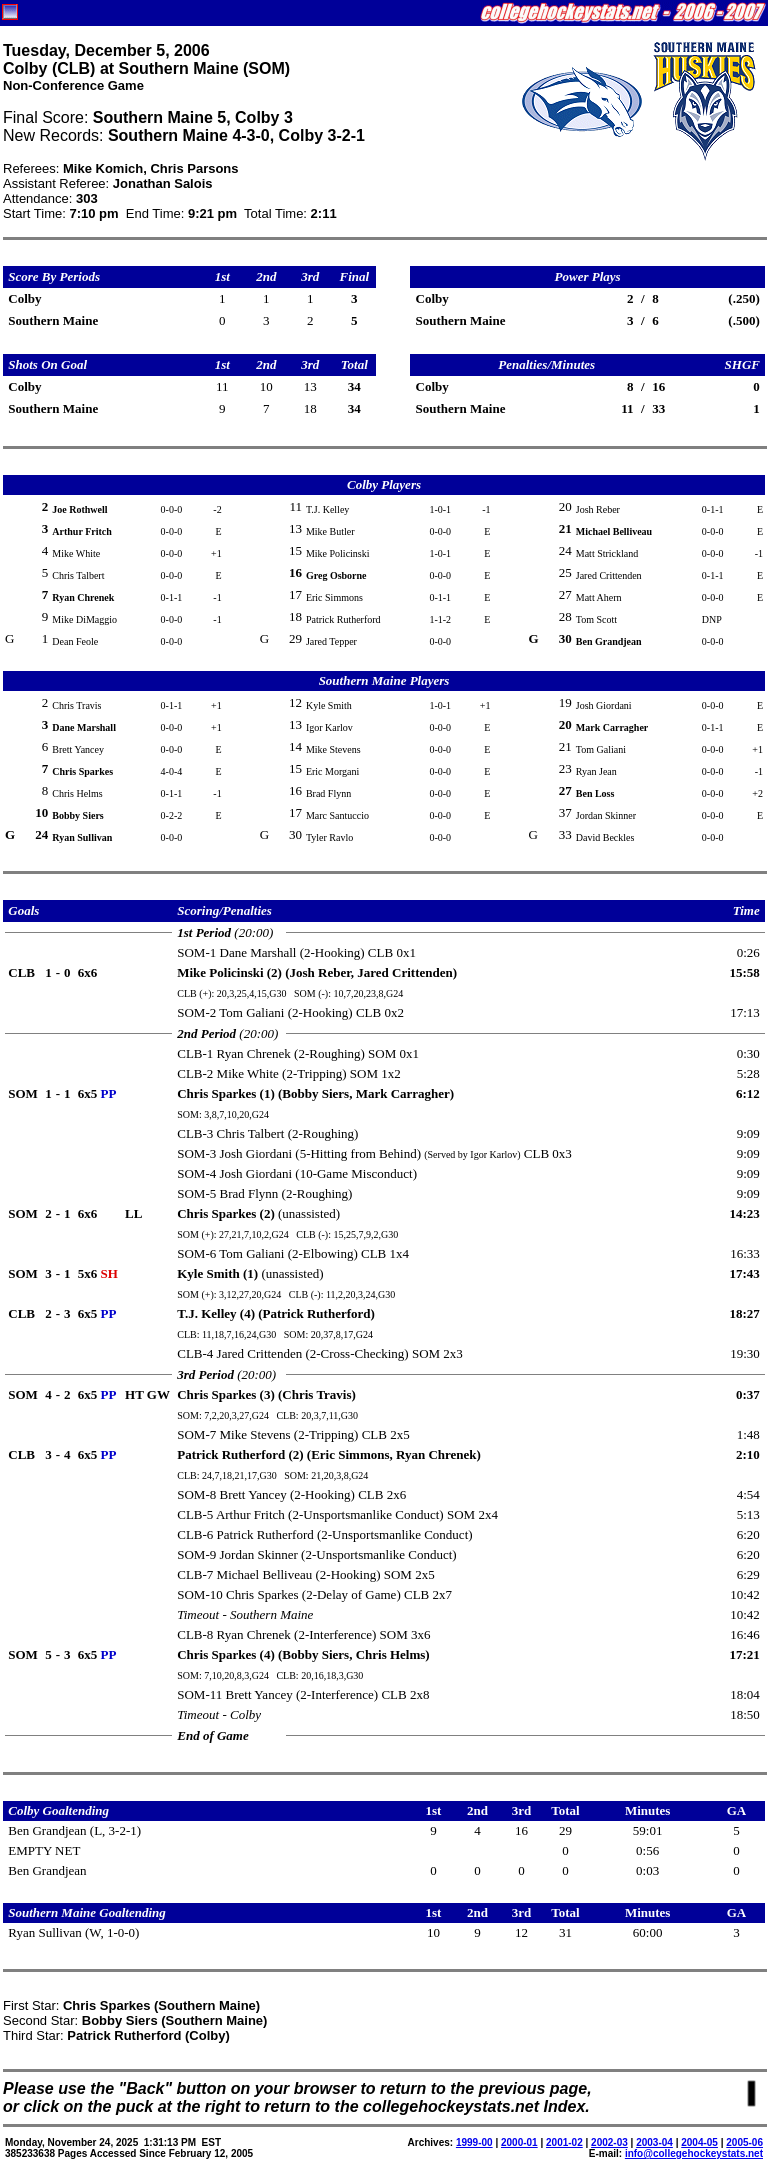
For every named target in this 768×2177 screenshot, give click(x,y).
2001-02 (564, 2142)
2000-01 (519, 2142)
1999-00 (474, 2142)
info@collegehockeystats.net (694, 2153)
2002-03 (609, 2142)
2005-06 (744, 2142)
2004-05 (699, 2142)
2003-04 (654, 2142)
